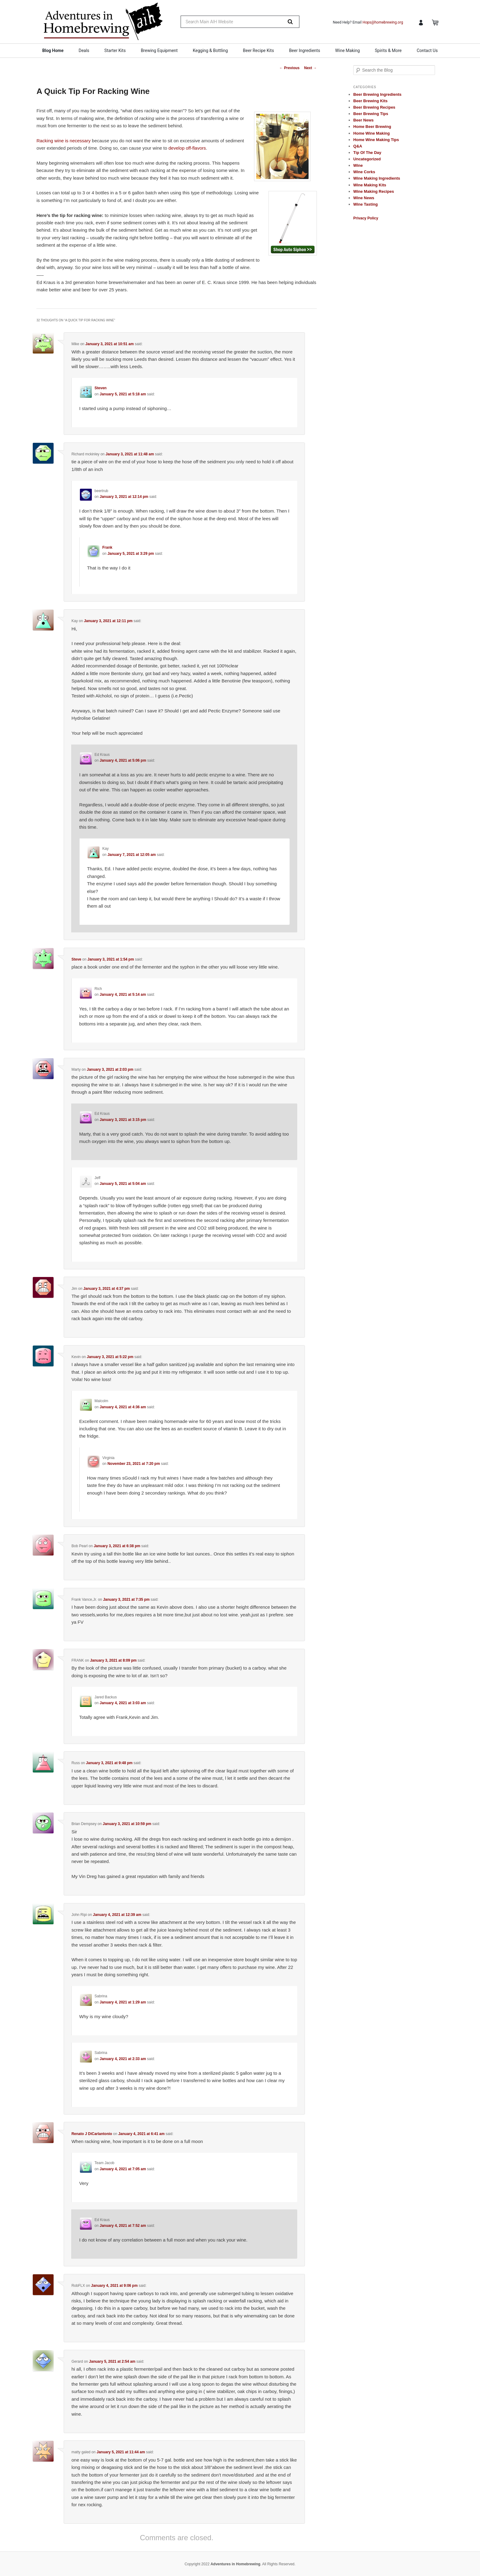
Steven (101, 388)
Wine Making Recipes (373, 191)
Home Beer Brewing (372, 126)
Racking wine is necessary (63, 140)
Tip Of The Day (367, 152)
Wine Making (347, 50)
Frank (107, 547)
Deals (84, 50)
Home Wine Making (371, 133)
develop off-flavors (187, 148)
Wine (358, 165)
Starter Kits (115, 50)
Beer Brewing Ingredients (377, 94)
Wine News (363, 198)
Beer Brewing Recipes (374, 107)
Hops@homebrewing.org (382, 22)
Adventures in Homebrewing (236, 2564)
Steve (76, 959)
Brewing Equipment (159, 50)
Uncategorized (367, 159)
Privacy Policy (365, 218)
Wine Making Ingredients (376, 178)
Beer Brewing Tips (370, 113)
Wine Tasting (365, 204)
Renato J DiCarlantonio (91, 2134)
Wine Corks (364, 172)
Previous (289, 68)
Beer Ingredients (304, 50)
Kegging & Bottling (210, 50)
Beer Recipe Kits (258, 50)
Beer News (363, 120)
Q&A (357, 146)
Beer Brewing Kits (370, 101)
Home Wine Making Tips (376, 139)
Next (310, 68)
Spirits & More (388, 50)
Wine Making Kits (369, 185)
